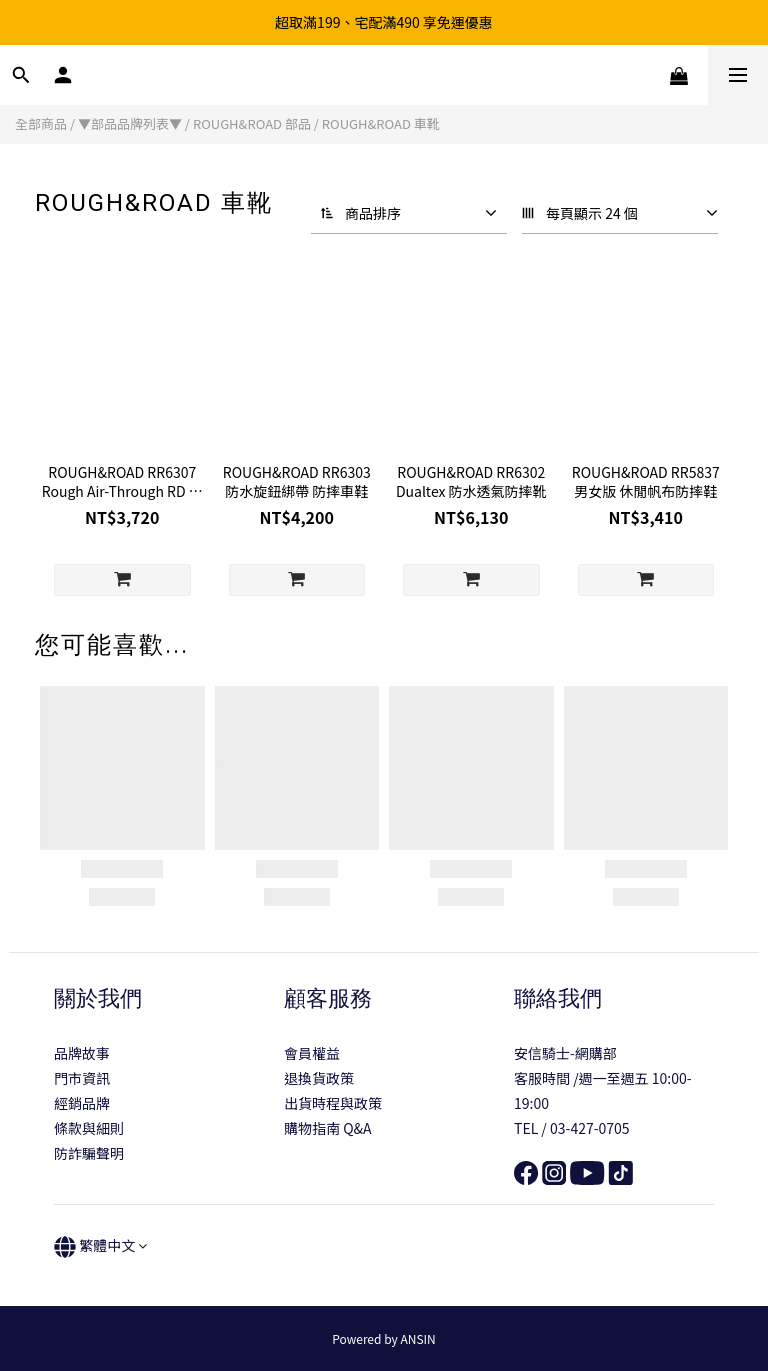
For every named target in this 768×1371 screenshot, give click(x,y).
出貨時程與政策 (333, 1103)
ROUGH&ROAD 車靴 (381, 123)
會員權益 (312, 1053)
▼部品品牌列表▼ (130, 123)
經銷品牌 (82, 1103)
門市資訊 (82, 1078)
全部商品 (41, 123)
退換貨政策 (319, 1078)
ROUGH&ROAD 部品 (252, 123)
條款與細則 (89, 1128)
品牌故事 (82, 1053)
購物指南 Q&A (328, 1128)
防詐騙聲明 (89, 1153)
